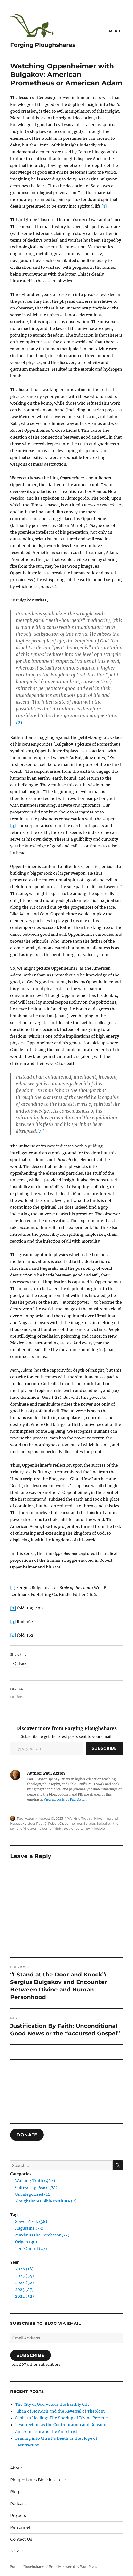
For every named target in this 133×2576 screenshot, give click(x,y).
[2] (19, 722)
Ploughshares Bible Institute (38, 2480)
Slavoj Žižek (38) (31, 2221)
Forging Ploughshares (42, 44)
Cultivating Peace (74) (36, 2187)
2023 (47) (24, 2289)
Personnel (20, 2527)
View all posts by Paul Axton (65, 1799)
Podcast (18, 2503)
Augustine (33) (29, 2228)
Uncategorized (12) (33, 2194)
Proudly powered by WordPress (73, 2567)
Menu (114, 31)
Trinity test (61, 1828)
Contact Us (21, 2539)
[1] (104, 206)
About (16, 2468)
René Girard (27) (31, 2248)
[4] (40, 1131)
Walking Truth (78, 1818)
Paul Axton (25, 1818)
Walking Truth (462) (35, 2180)
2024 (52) (24, 2282)
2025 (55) (24, 2275)
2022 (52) (24, 2296)
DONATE (27, 2134)
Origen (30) (26, 2241)
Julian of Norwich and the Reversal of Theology (60, 2411)
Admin (16, 2551)
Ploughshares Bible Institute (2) (46, 2201)
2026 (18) (24, 2269)
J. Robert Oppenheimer (63, 1823)
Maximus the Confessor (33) (42, 2235)
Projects (18, 2515)
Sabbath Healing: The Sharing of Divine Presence (62, 2417)
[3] (13, 825)
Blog (14, 2491)
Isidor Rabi (35, 1823)
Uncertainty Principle (88, 1828)
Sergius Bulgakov (98, 1823)
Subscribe (104, 1748)
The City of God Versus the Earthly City (52, 2404)
